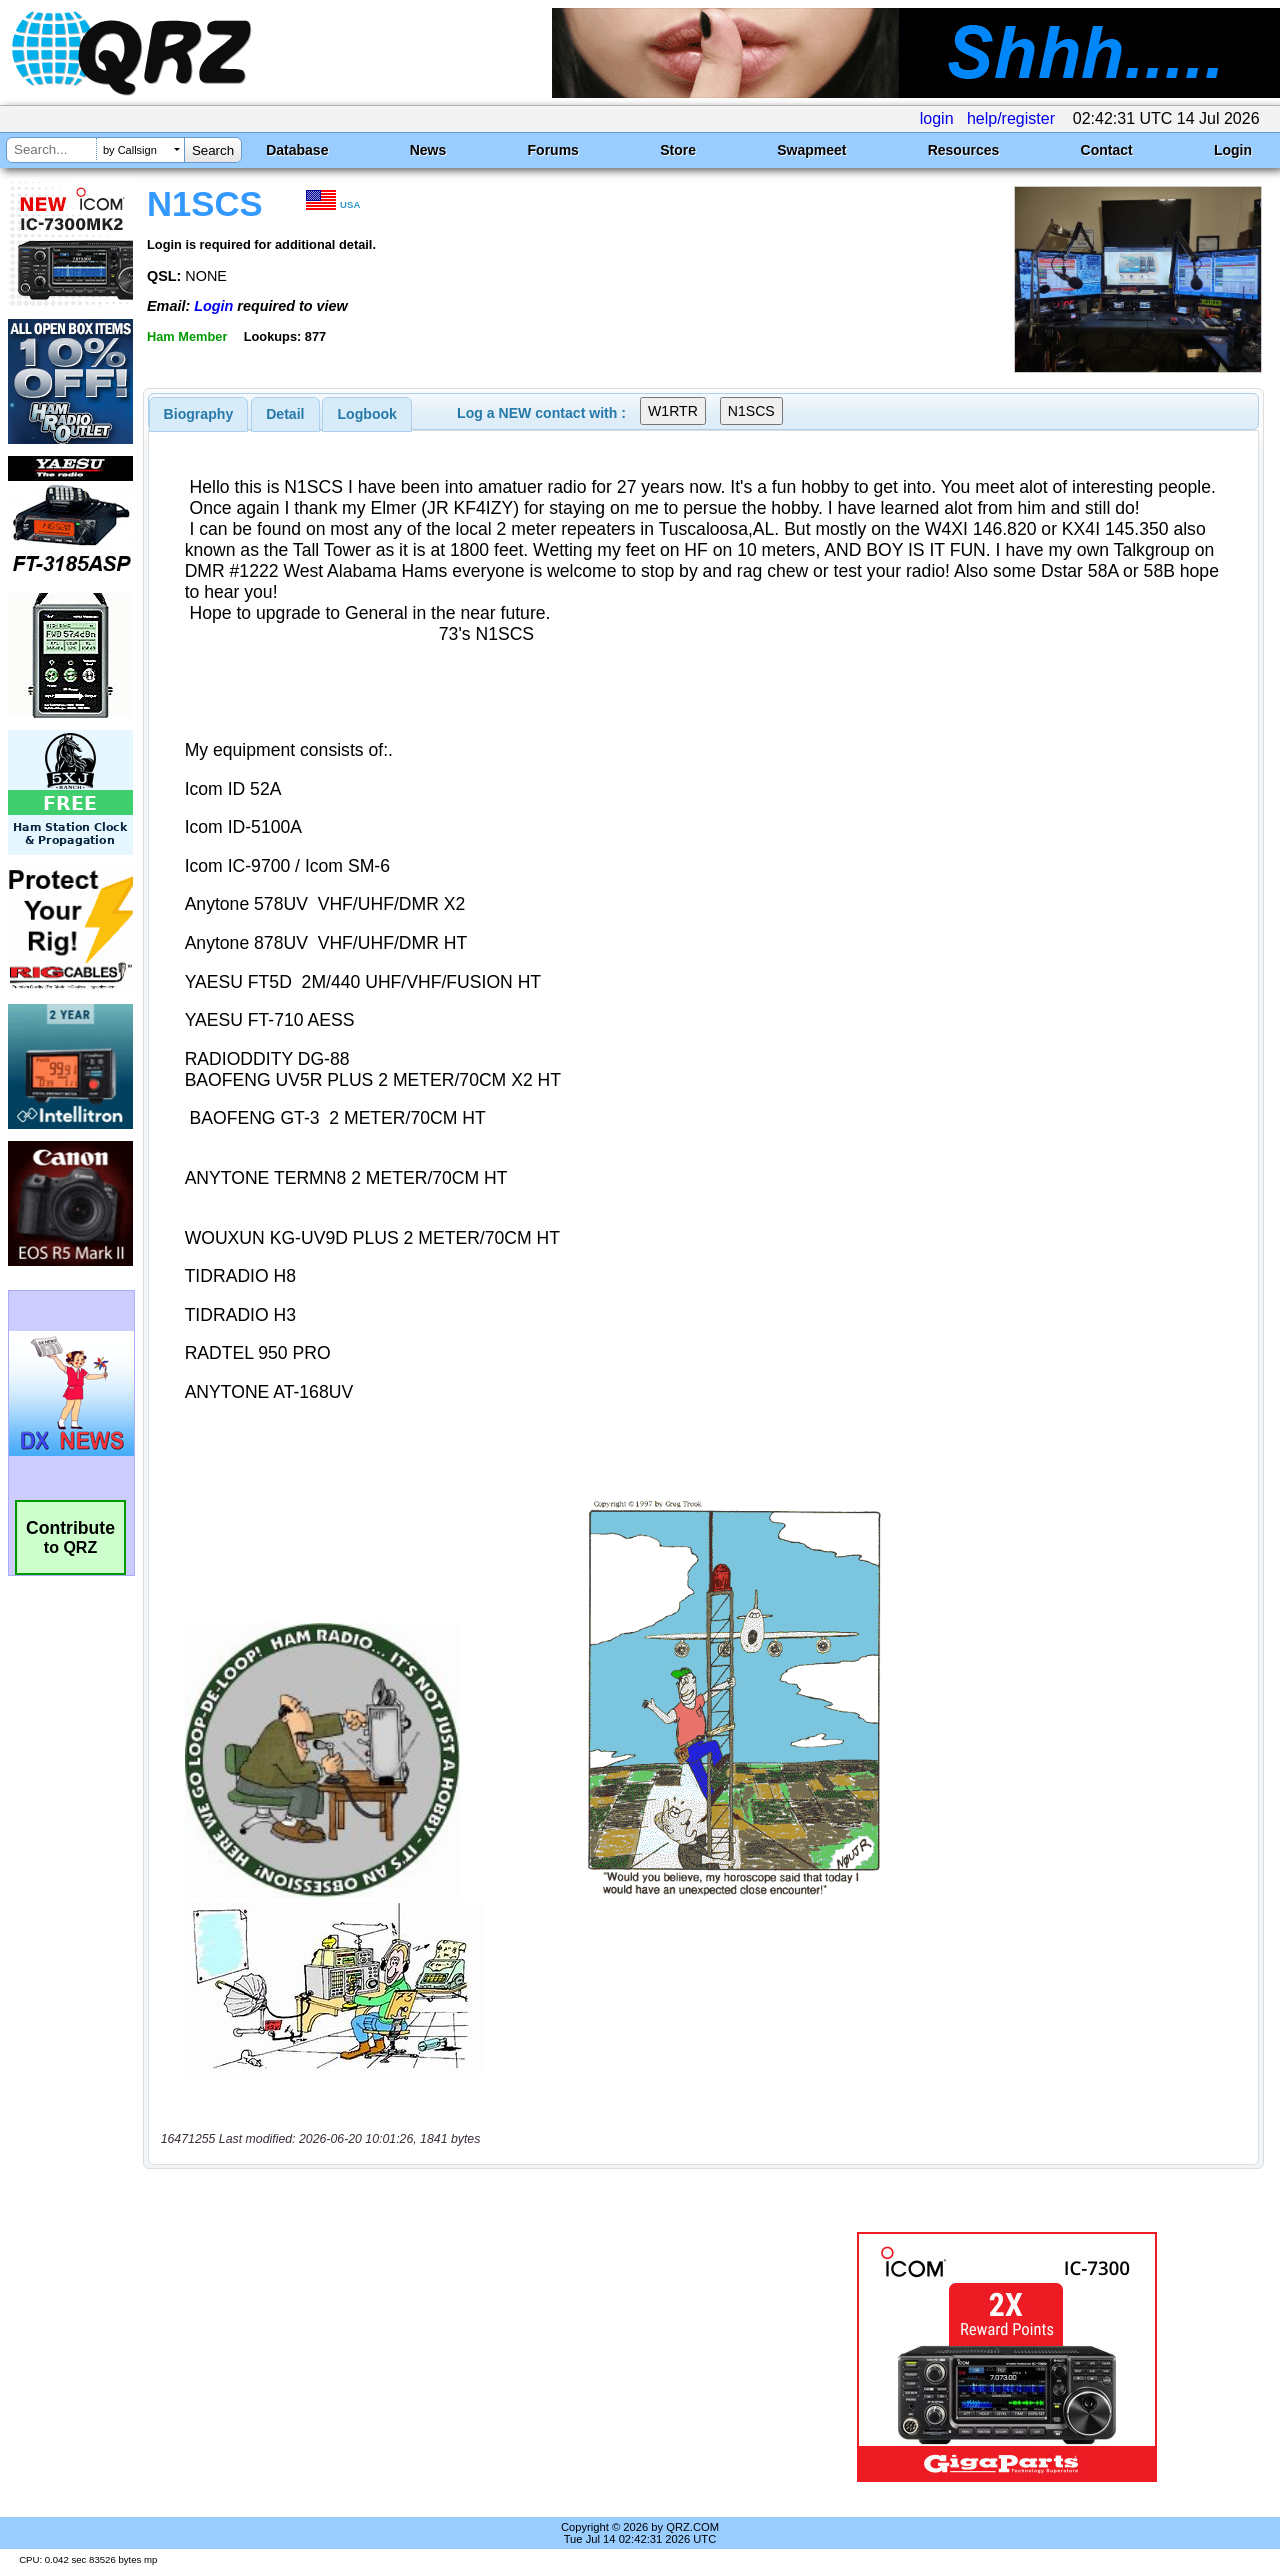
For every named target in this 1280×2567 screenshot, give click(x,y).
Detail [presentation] (285, 414)
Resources (964, 150)
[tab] (199, 414)
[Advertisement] (463, 2357)
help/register (1011, 118)
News (428, 150)
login (937, 118)
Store (678, 150)
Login (1233, 150)
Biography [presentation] (199, 414)
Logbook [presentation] (367, 414)
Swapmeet (811, 150)
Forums (553, 150)
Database (297, 150)
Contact (1107, 150)
